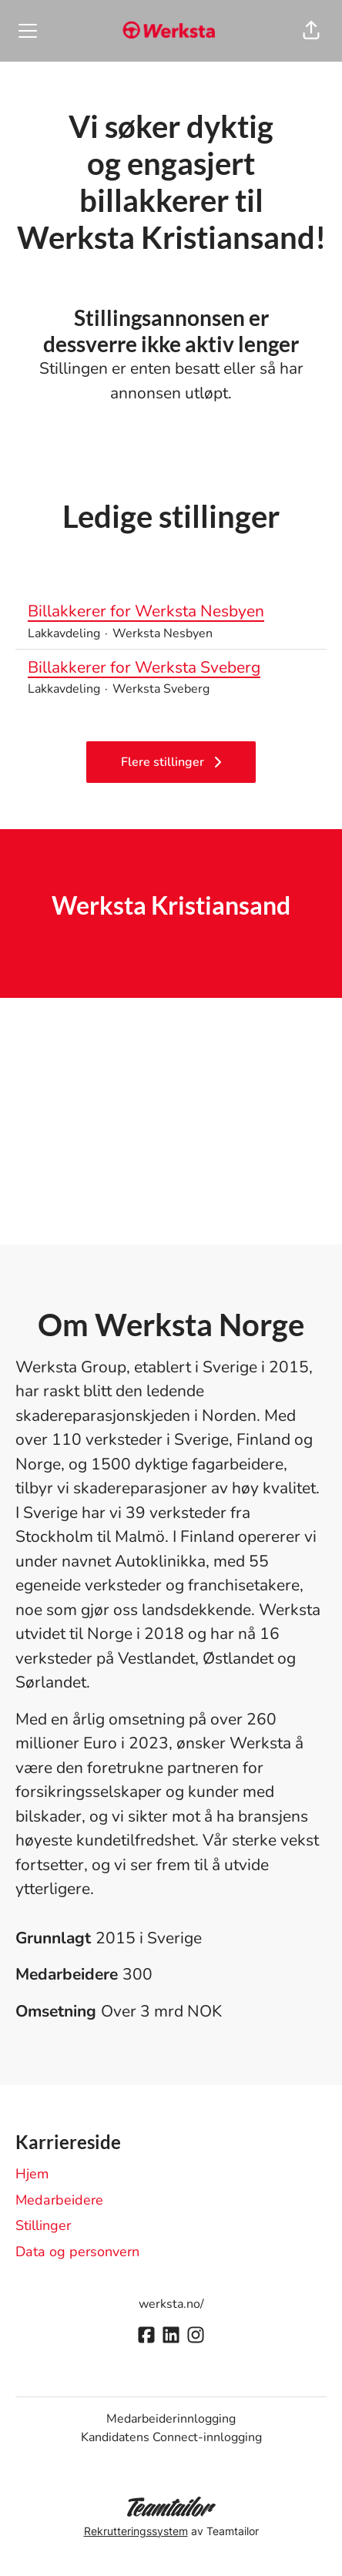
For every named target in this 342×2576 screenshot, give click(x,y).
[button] (311, 30)
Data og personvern (77, 2251)
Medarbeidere (59, 2200)
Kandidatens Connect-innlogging (171, 2437)
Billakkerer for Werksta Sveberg (171, 668)
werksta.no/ (171, 2304)
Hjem (32, 2174)
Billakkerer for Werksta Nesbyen (171, 611)
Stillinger (43, 2225)
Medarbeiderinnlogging (171, 2418)
